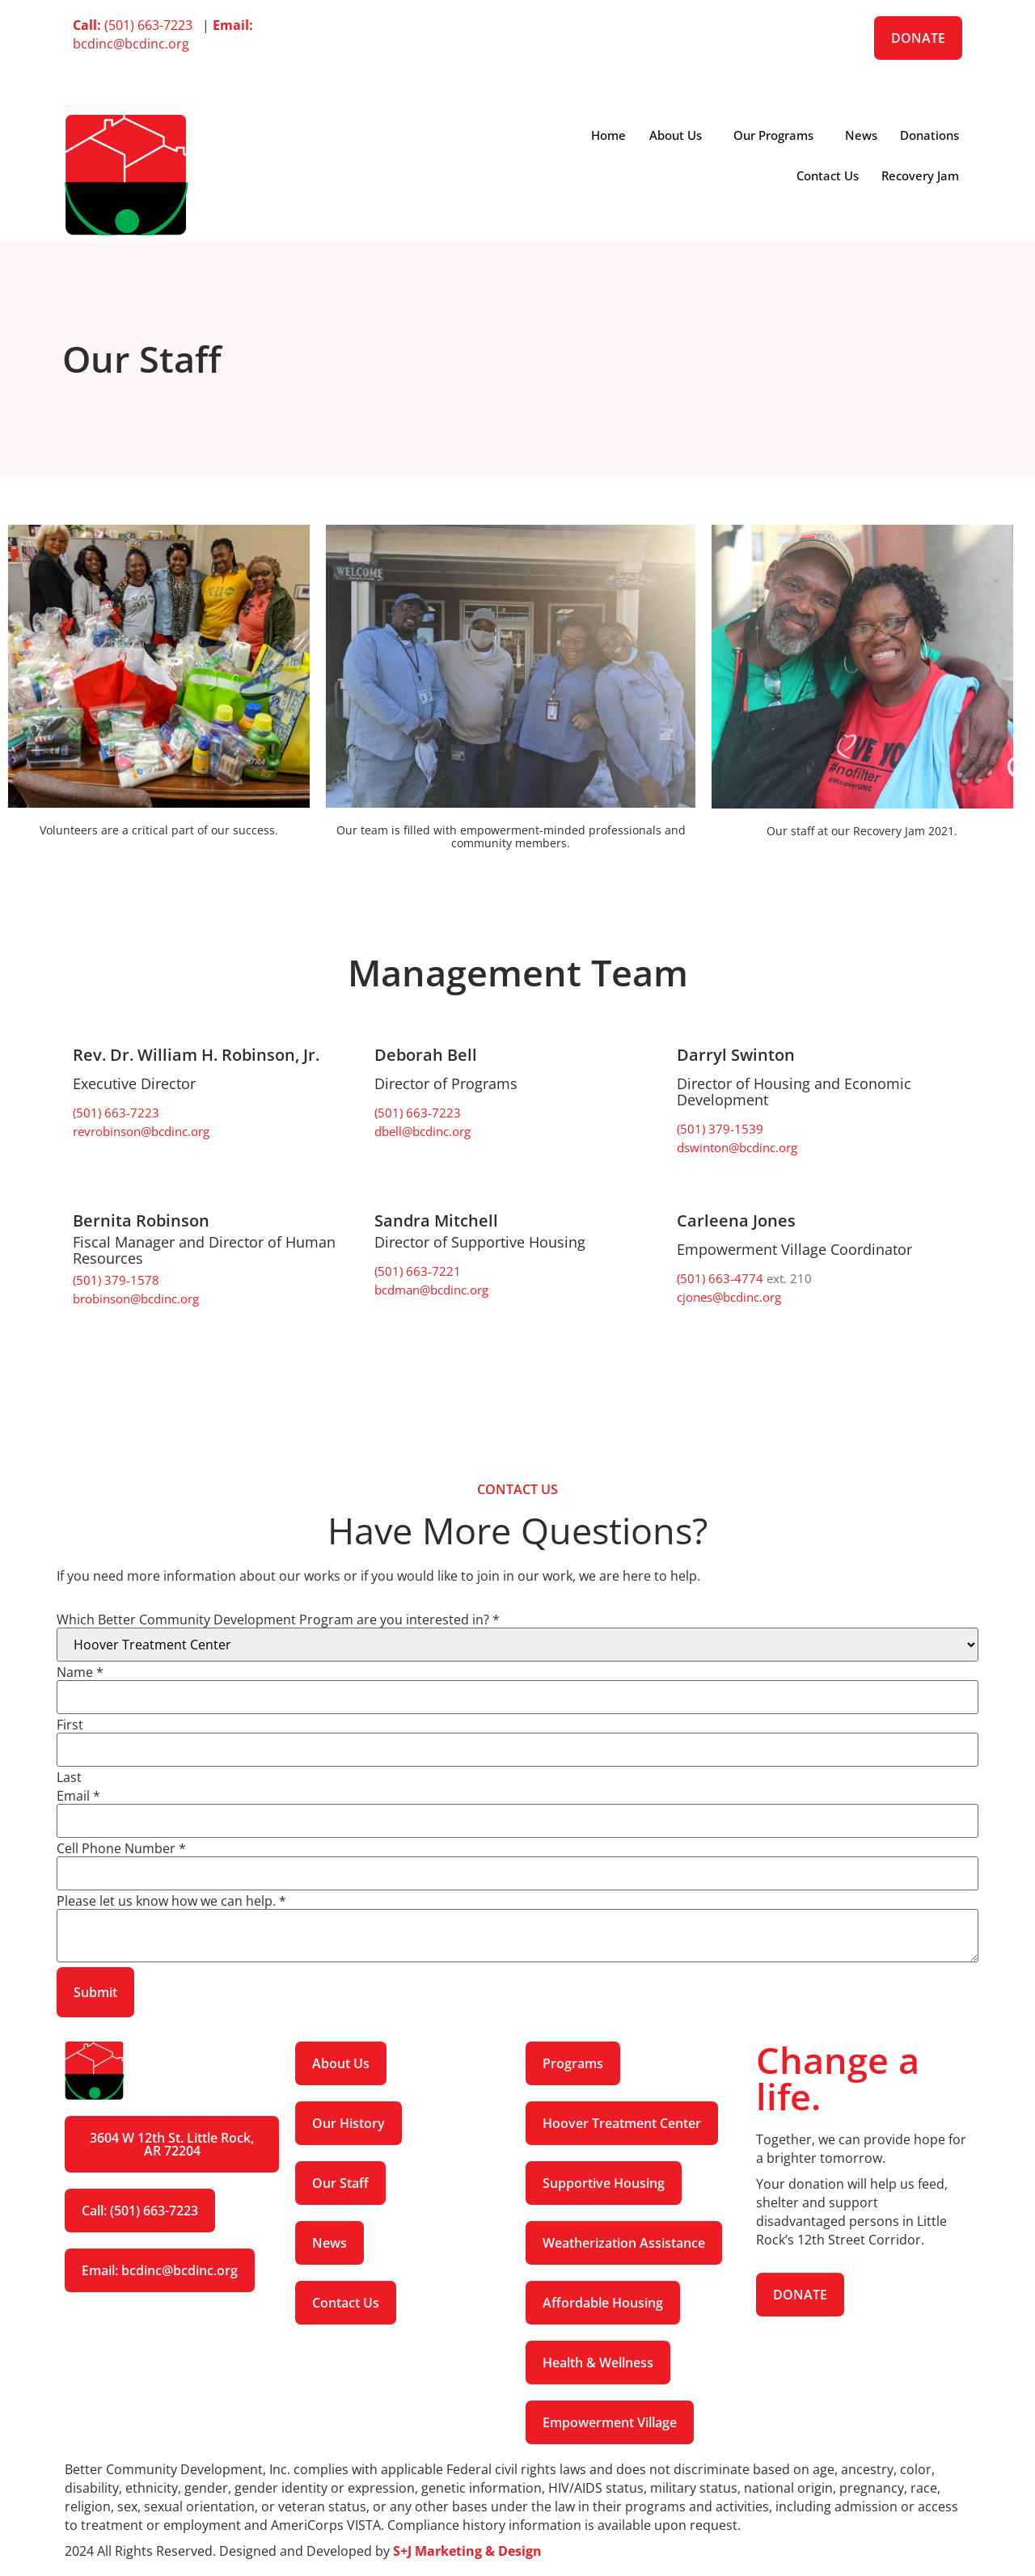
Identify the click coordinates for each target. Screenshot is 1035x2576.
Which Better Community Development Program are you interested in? (278, 1619)
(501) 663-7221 (417, 1271)
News (859, 135)
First (70, 1724)
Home (602, 135)
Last (69, 1777)
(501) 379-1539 (720, 1129)
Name (80, 1672)
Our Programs (769, 135)
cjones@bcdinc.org (729, 1297)
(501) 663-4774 (722, 1278)
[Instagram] (517, 81)
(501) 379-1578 (116, 1280)
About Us (670, 135)
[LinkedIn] (517, 62)
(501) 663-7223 (136, 25)
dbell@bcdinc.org (422, 1131)
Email (78, 1795)
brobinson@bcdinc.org (136, 1298)
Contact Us (825, 175)
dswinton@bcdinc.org (737, 1147)
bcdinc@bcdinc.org (163, 34)
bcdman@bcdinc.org (431, 1290)
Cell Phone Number (121, 1848)
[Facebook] (517, 25)
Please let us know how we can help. (171, 1900)
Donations (928, 135)
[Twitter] (517, 44)
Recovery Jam (919, 175)
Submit (95, 1992)
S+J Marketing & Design (467, 2551)
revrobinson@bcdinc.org (141, 1131)
